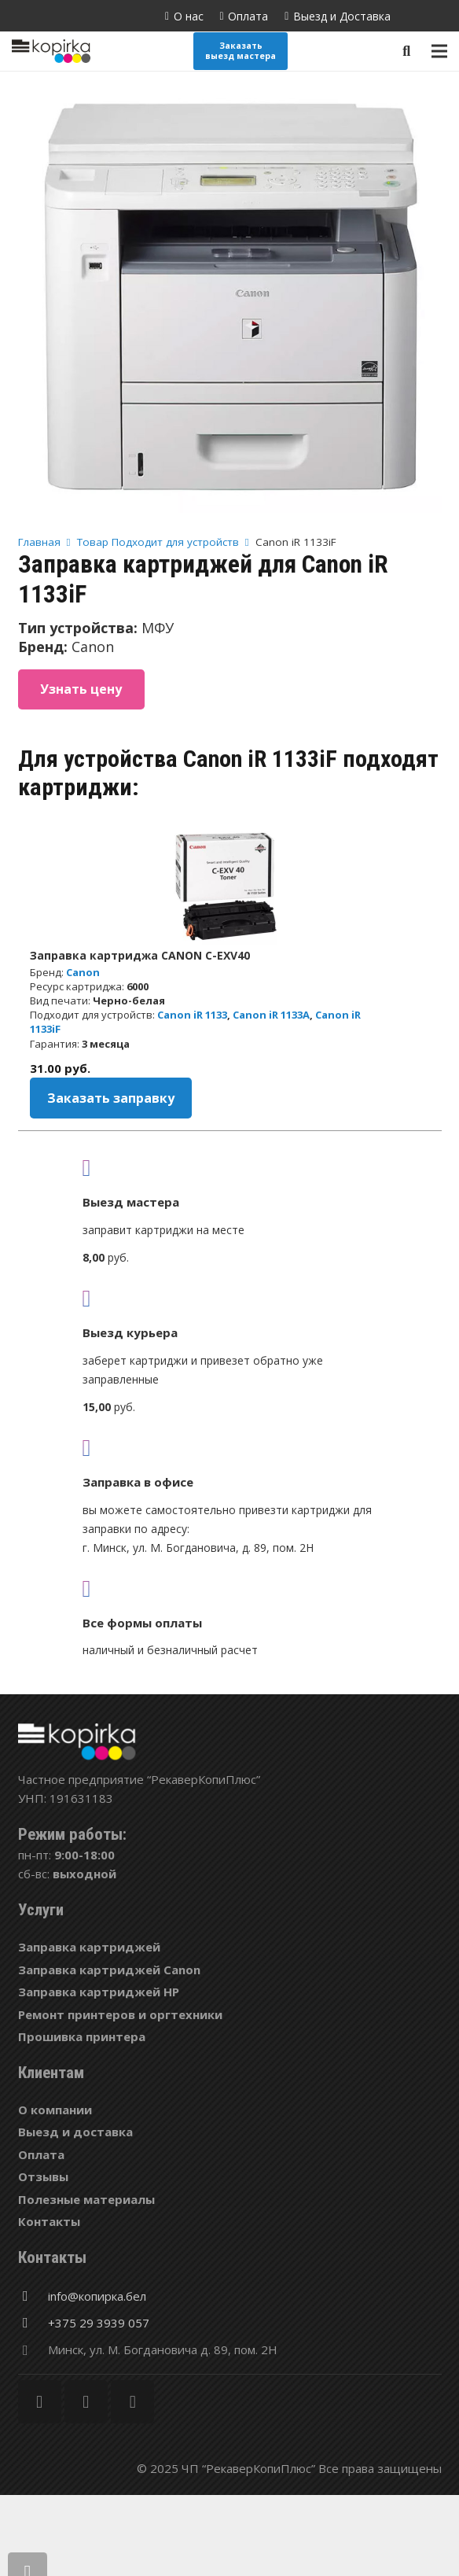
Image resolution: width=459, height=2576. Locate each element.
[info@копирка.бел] (33, 2296)
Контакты (49, 2221)
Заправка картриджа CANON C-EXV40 (140, 955)
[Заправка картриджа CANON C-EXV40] (229, 886)
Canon (83, 972)
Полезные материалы (86, 2199)
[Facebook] (39, 2401)
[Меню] (439, 51)
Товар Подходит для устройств (158, 542)
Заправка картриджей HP (98, 1991)
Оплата (41, 2154)
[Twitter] (86, 2401)
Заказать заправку (110, 1098)
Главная (39, 542)
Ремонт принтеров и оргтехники (120, 2014)
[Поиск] (406, 51)
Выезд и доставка (75, 2131)
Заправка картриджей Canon (109, 1969)
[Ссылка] (51, 51)
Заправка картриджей (89, 1947)
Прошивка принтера (81, 2036)
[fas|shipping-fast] (230, 1297)
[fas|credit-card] (230, 1588)
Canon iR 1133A (271, 1015)
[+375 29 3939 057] (33, 2322)
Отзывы (43, 2176)
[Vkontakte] (132, 2401)
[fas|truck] (230, 1167)
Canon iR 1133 (192, 1015)
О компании (55, 2109)
